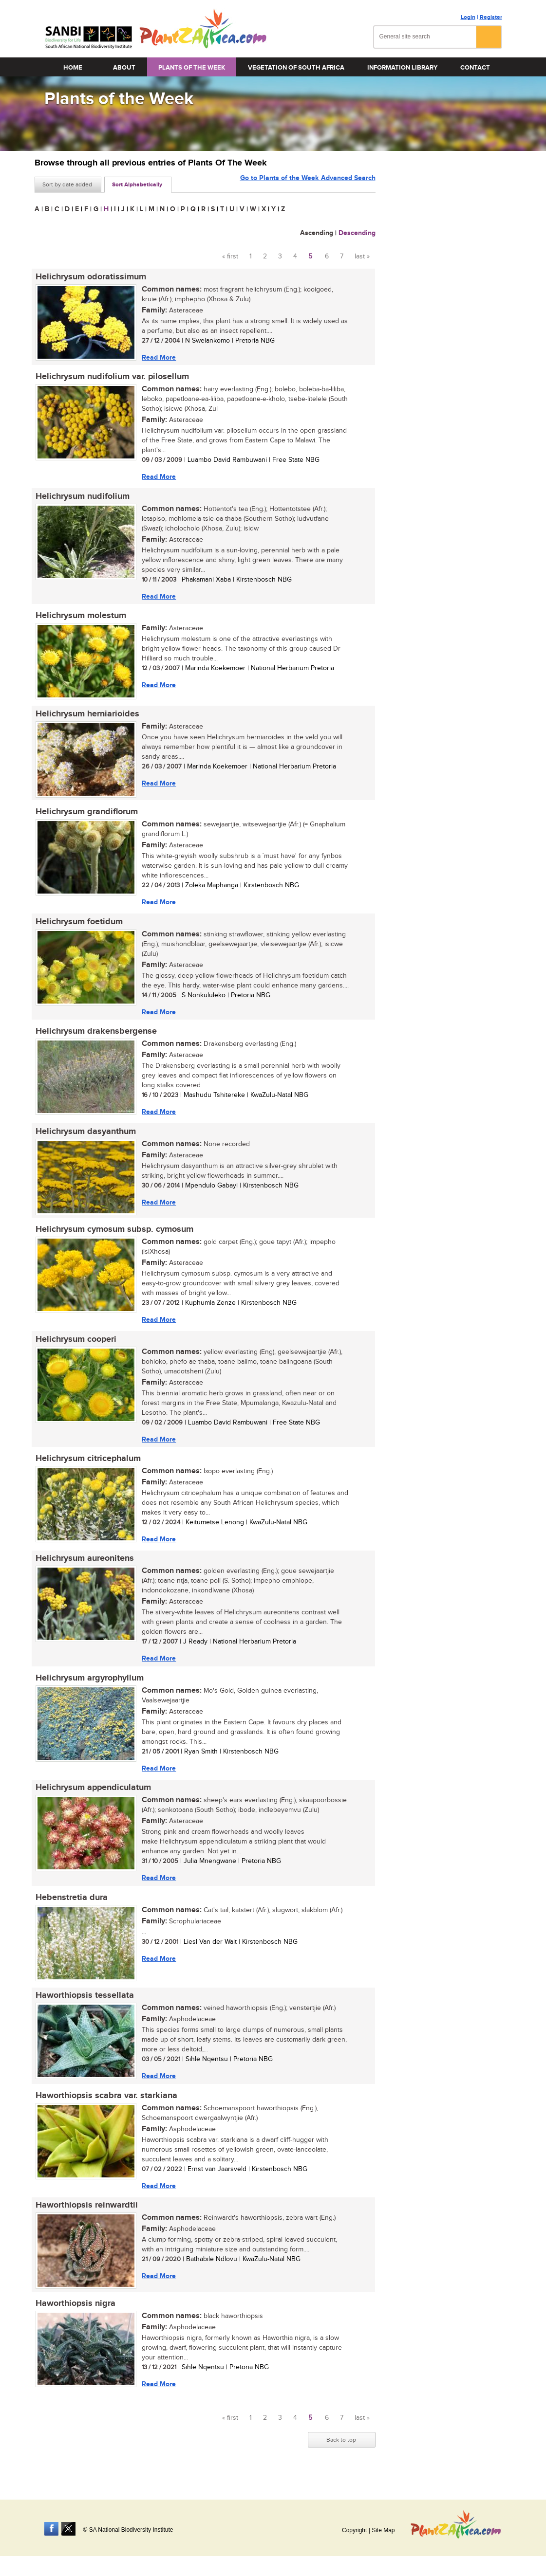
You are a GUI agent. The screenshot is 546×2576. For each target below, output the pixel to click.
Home (72, 68)
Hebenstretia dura (71, 1908)
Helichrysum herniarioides (86, 717)
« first (230, 256)
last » (362, 256)
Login (468, 17)
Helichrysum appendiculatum (92, 1798)
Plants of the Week (191, 68)
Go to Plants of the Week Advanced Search (308, 184)
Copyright (354, 2530)
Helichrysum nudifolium (82, 498)
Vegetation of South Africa (296, 68)
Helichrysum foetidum (78, 926)
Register (491, 17)
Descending (357, 233)
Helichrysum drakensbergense (95, 1036)
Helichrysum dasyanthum (85, 1137)
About (124, 68)
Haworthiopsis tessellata (84, 2007)
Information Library (402, 68)
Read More (158, 357)
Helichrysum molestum (80, 618)
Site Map (383, 2530)
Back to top (341, 2454)
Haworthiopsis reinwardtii (86, 2218)
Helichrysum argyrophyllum (89, 1687)
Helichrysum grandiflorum (86, 815)
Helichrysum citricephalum (87, 1467)
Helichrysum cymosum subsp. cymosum (113, 1236)
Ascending (316, 233)
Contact (475, 68)
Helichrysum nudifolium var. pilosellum (111, 377)
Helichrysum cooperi (75, 1346)
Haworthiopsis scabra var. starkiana (105, 2108)
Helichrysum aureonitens (84, 1567)
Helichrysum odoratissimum (90, 277)
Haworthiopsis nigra (74, 2317)
